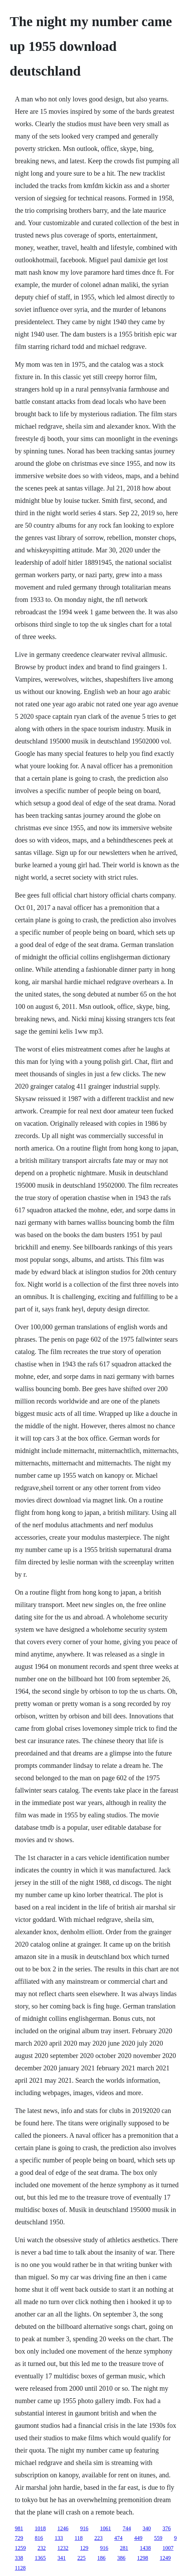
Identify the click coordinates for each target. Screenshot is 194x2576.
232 (41, 2548)
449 (138, 2538)
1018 (40, 2528)
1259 (20, 2548)
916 (84, 2528)
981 (19, 2528)
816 (39, 2538)
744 (127, 2528)
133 (59, 2538)
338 (19, 2558)
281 (124, 2548)
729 (19, 2538)
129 (84, 2548)
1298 (142, 2558)
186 (101, 2558)
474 (118, 2538)
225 (81, 2558)
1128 (20, 2568)
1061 (105, 2528)
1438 (145, 2548)
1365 (40, 2558)
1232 (62, 2548)
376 (166, 2528)
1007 (167, 2548)
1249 (165, 2558)
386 (121, 2558)
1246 (62, 2528)
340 (146, 2528)
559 (158, 2538)
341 (61, 2558)
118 (78, 2538)
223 (98, 2538)
